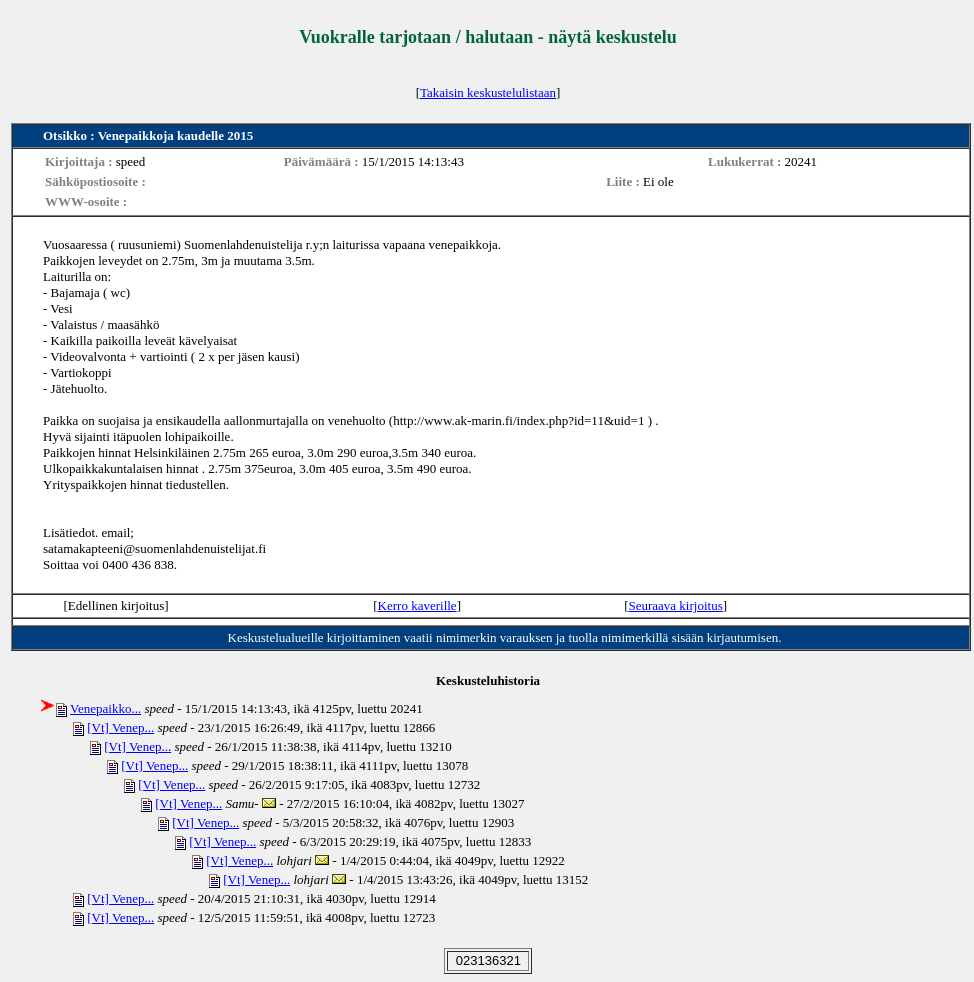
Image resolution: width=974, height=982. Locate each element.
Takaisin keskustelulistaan (488, 92)
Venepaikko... (105, 708)
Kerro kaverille (417, 605)
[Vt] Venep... (120, 727)
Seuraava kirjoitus (675, 605)
